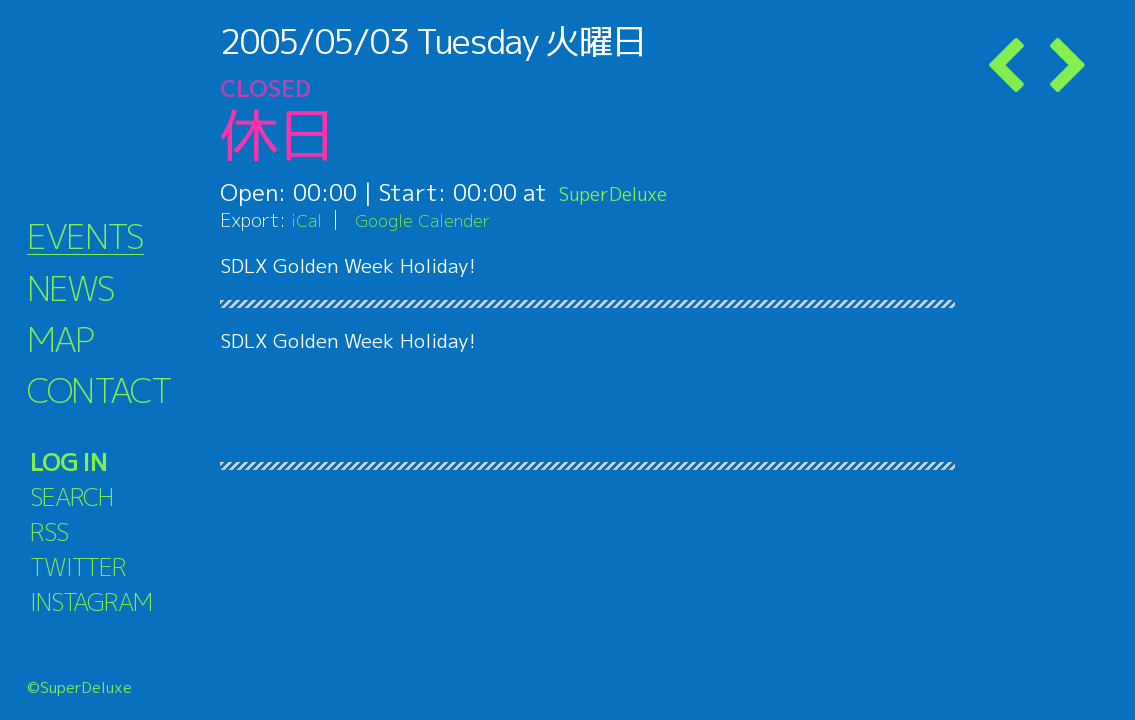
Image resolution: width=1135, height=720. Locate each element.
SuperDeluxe (627, 192)
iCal (308, 219)
